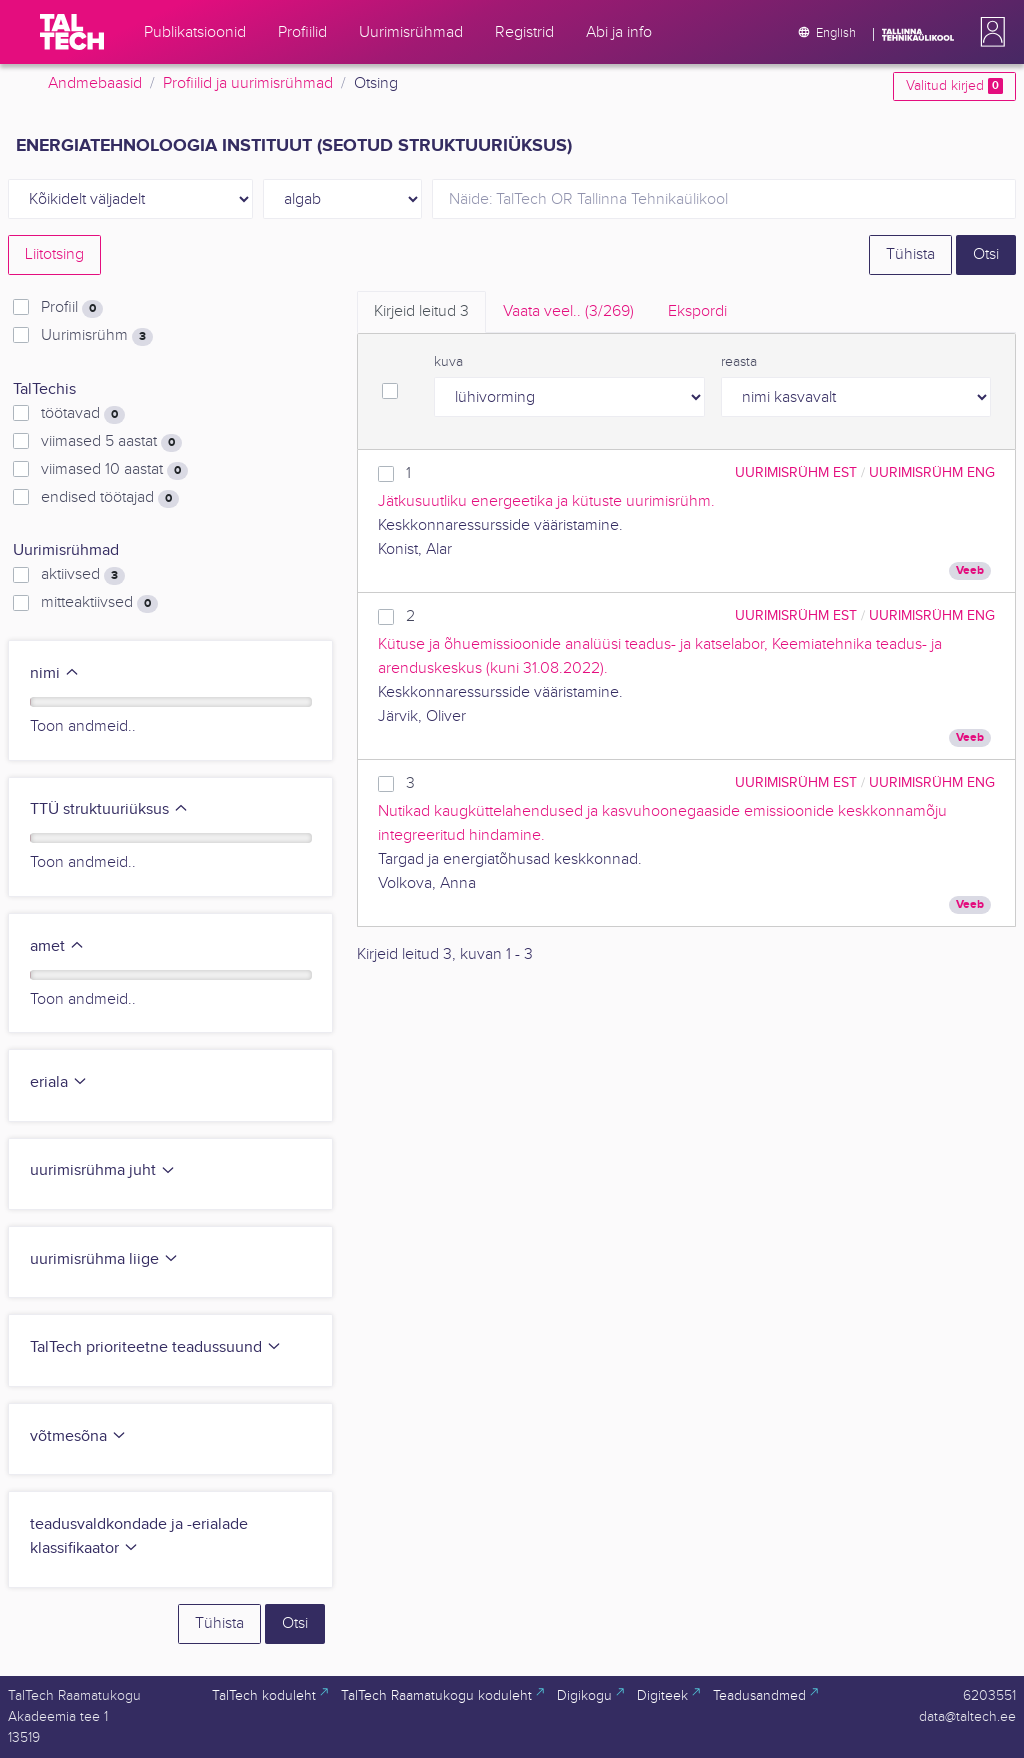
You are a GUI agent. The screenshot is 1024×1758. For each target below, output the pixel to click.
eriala (59, 1082)
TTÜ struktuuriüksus (109, 809)
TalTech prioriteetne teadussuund (156, 1347)
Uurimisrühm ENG (932, 472)
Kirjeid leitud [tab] (421, 311)
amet (57, 946)
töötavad (83, 414)
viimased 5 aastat (111, 442)
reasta (739, 362)
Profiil (72, 308)
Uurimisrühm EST (796, 472)
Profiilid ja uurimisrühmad (248, 83)
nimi (55, 673)
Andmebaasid (95, 83)
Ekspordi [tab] (697, 311)
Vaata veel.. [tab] (568, 311)
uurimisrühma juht (103, 1170)
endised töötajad (110, 498)
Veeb (970, 570)
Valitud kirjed (954, 86)
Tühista (910, 254)
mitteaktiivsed (99, 603)
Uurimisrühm (97, 336)
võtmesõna (78, 1436)
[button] (989, 32)
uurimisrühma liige (104, 1259)
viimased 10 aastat (114, 470)
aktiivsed (83, 575)
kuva (448, 362)
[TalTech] (72, 32)
